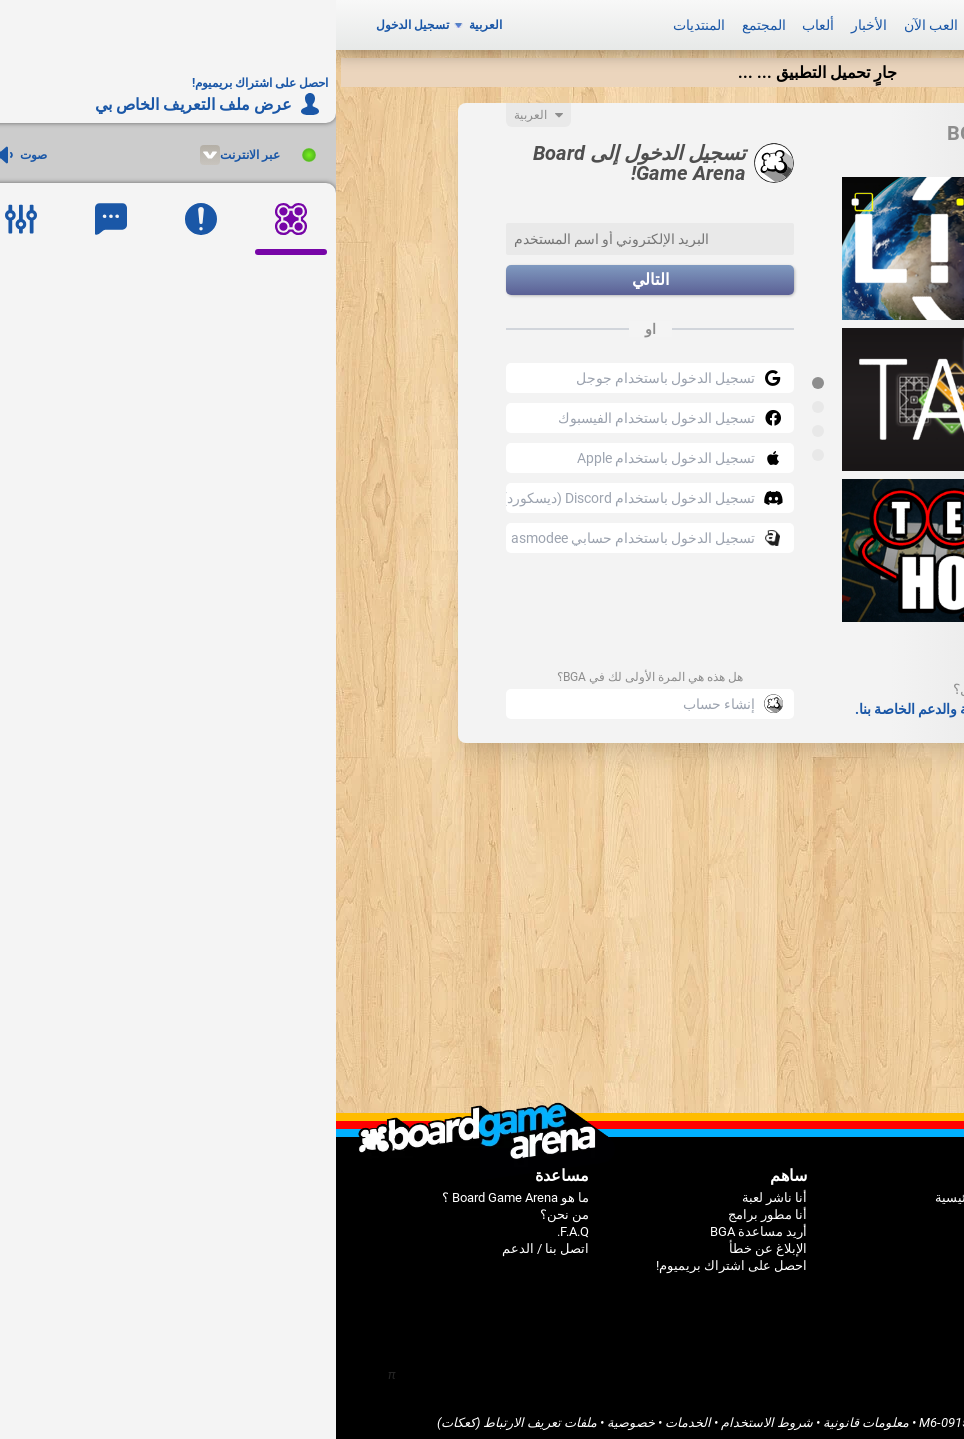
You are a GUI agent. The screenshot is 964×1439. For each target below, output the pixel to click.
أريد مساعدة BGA (422, 1224)
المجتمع (428, 22)
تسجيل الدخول (76, 22)
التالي (314, 273)
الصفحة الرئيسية (644, 1190)
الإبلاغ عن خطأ (432, 1241)
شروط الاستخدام (431, 1415)
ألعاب (482, 22)
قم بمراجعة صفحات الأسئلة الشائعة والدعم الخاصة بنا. (674, 702)
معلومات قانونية (530, 1415)
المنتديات (363, 22)
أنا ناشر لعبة (438, 1190)
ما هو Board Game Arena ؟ (179, 1190)
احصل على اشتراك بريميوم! (395, 1258)
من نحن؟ (228, 1207)
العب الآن (595, 22)
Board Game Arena (810, 1415)
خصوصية (295, 1415)
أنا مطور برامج (431, 1207)
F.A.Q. (237, 1224)
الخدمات (352, 1415)
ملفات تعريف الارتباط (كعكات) (181, 1415)
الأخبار (533, 22)
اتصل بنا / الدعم (209, 1241)
